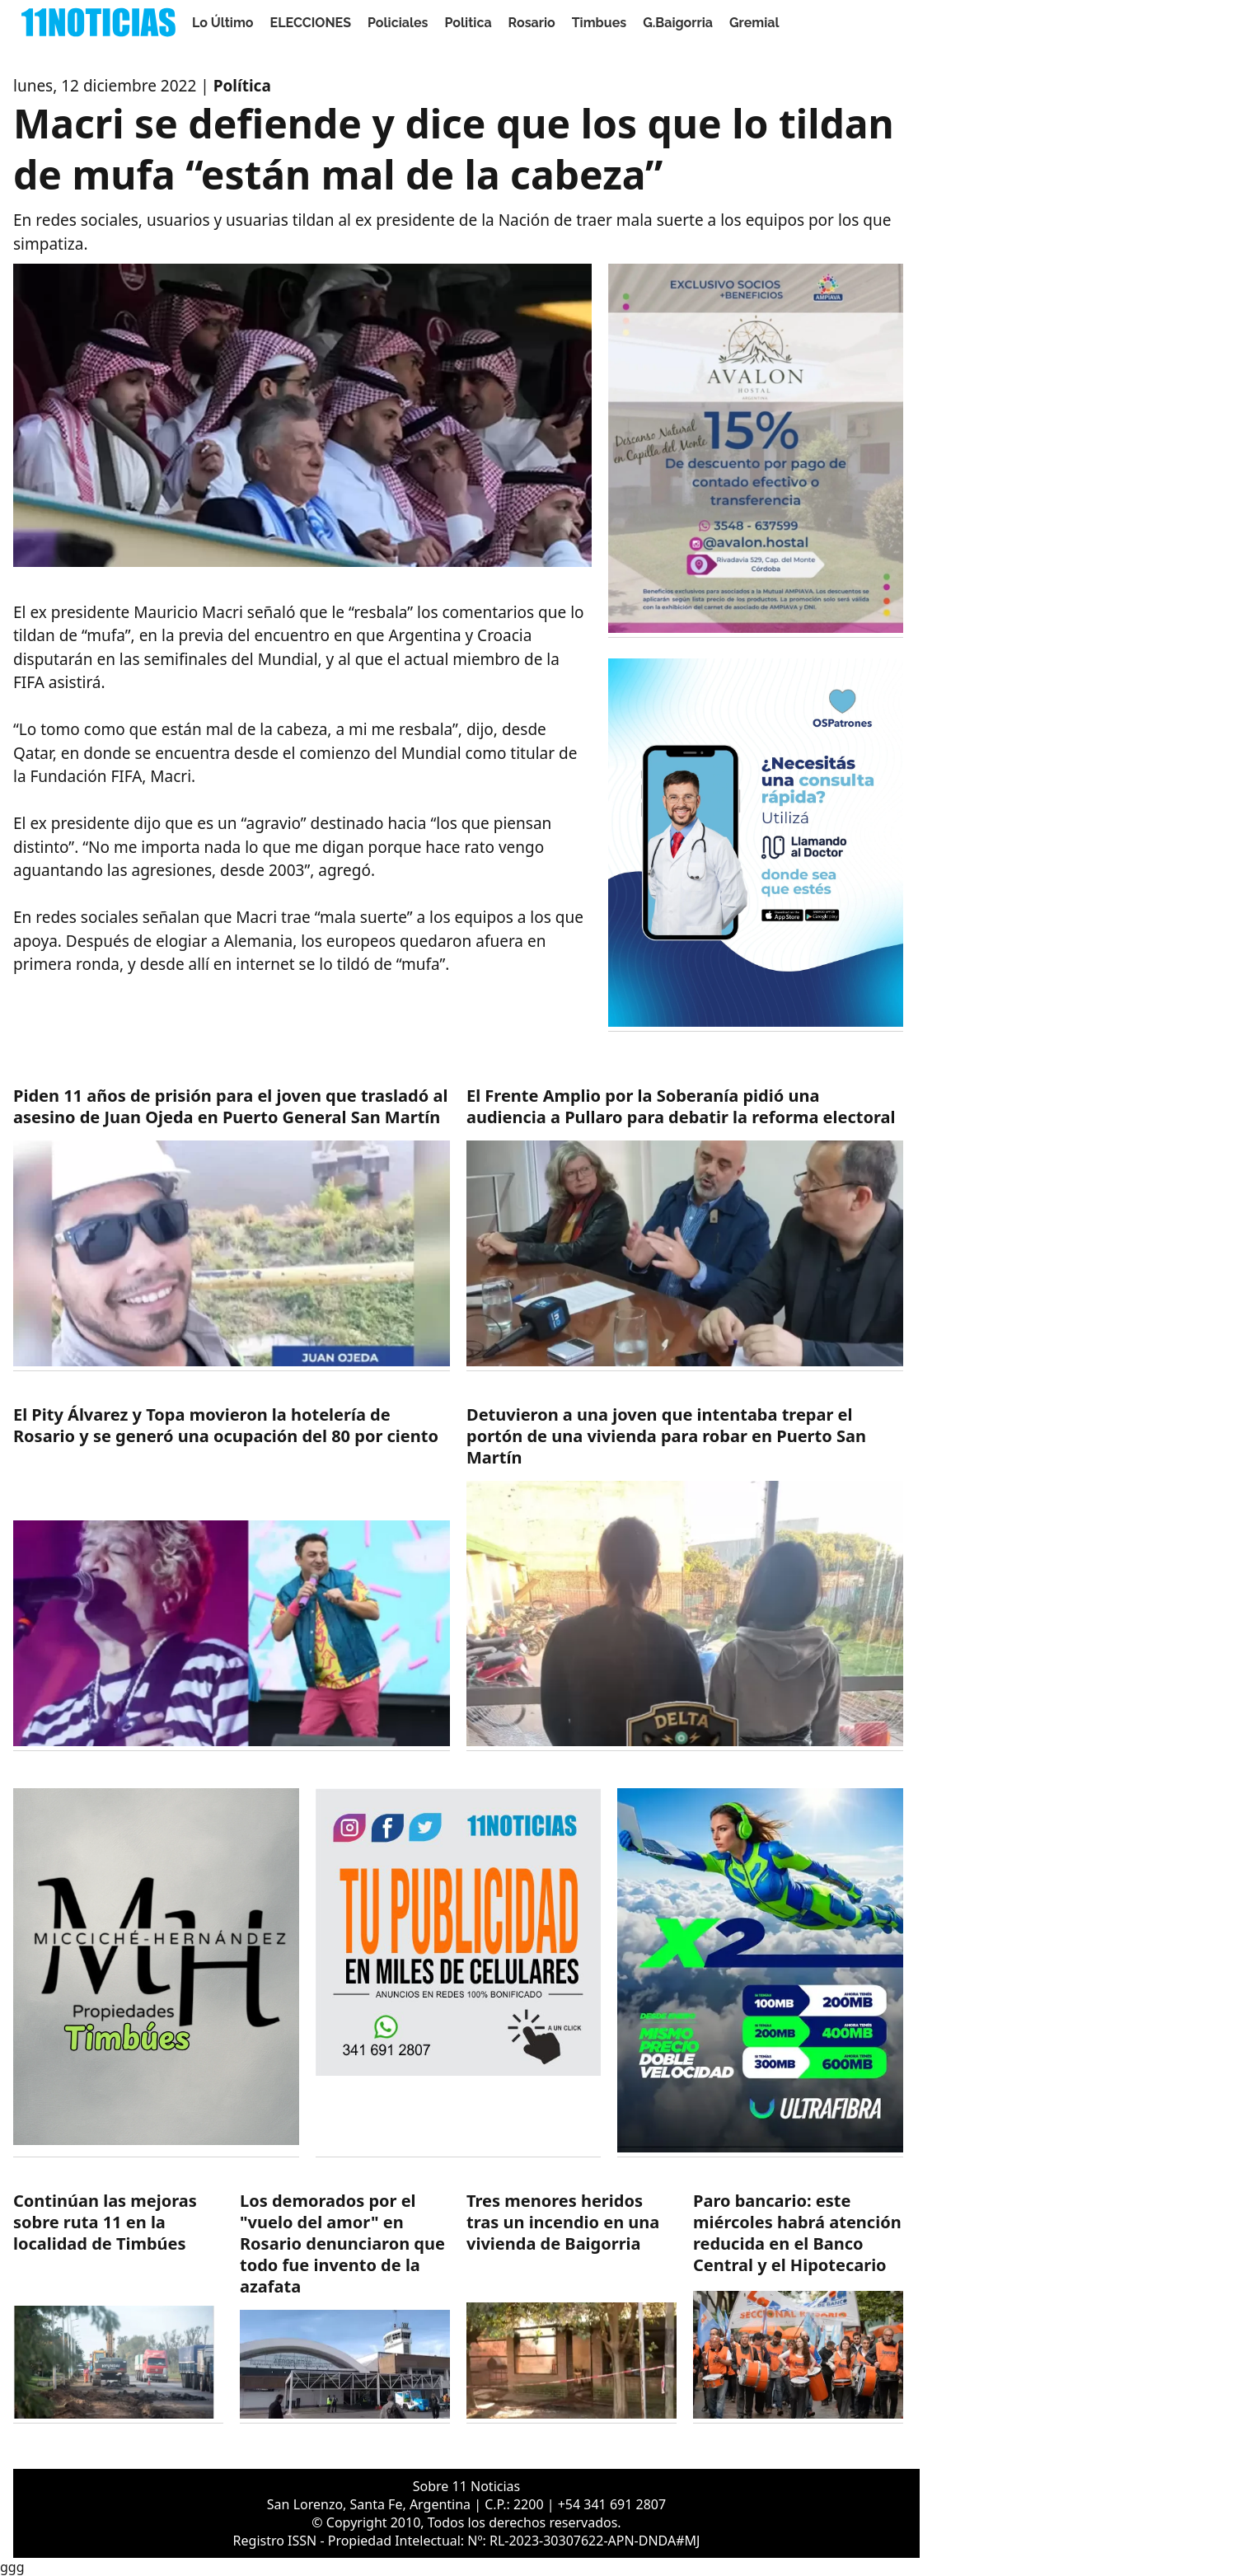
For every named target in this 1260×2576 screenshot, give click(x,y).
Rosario (531, 22)
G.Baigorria (678, 22)
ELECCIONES (310, 22)
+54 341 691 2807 (612, 2504)
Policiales (398, 22)
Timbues (599, 22)
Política (242, 85)
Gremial (754, 22)
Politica (468, 22)
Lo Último (223, 22)
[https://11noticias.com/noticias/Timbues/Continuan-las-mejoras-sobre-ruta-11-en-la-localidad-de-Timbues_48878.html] (118, 2307)
